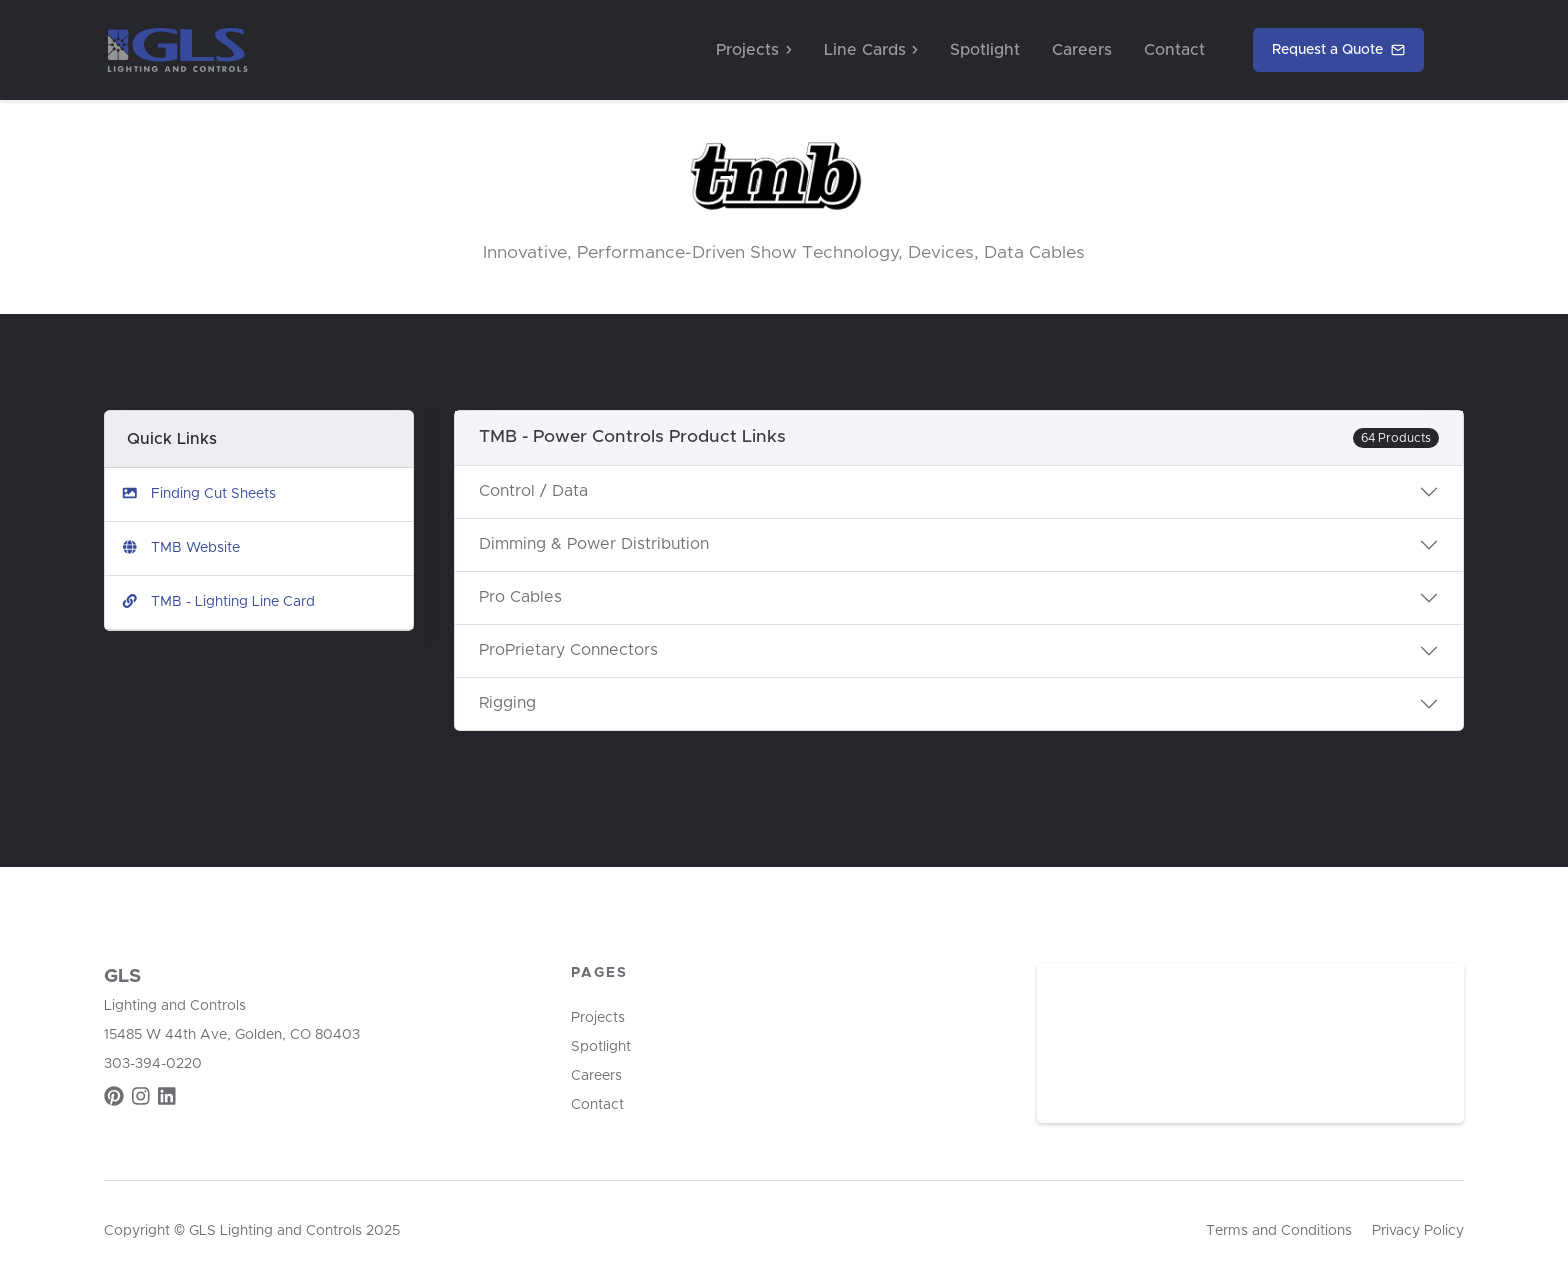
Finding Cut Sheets (198, 493)
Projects (598, 1018)
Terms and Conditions (1279, 1231)
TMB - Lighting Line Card (218, 601)
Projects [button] (753, 50)
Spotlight (985, 50)
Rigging (507, 703)
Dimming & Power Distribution (594, 544)
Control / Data (533, 491)
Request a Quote (1338, 50)
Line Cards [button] (871, 50)
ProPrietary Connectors (568, 650)
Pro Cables (520, 597)
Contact (1174, 50)
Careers (1082, 50)
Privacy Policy (1418, 1231)
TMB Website (180, 547)
